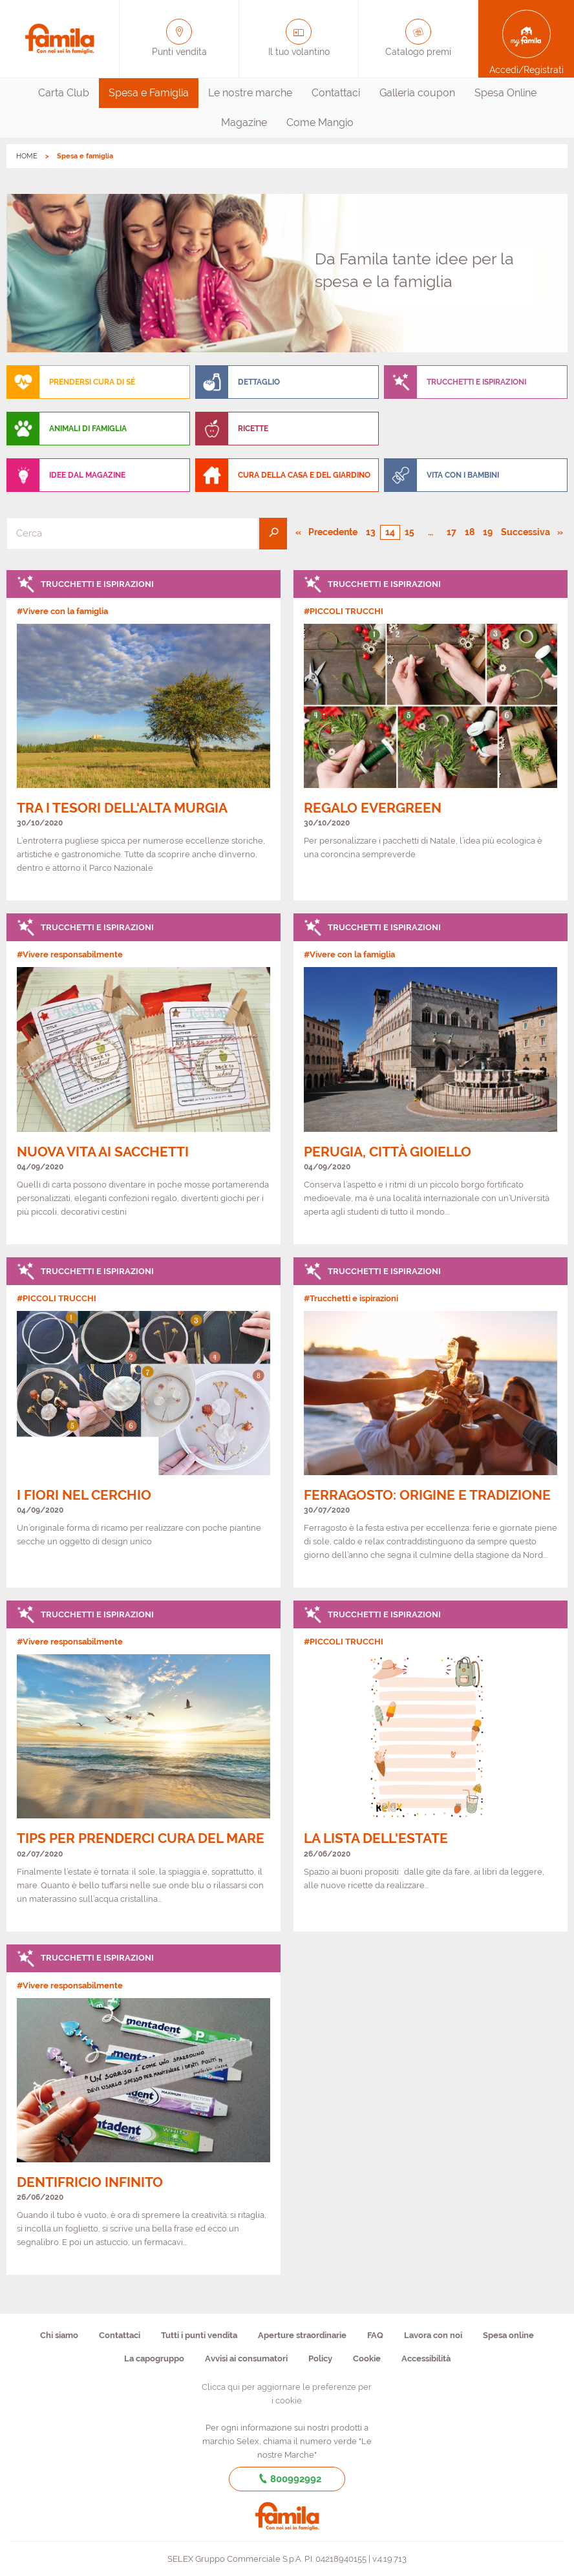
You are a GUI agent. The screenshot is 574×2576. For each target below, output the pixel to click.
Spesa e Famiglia (149, 93)
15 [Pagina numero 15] (409, 532)
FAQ (375, 2335)
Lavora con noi (433, 2335)
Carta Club (63, 93)
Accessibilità (426, 2358)
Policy (320, 2358)
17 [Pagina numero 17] (451, 532)
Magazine (244, 122)
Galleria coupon (417, 93)
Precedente (333, 531)
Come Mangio (320, 122)
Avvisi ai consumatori (246, 2358)
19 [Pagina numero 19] (488, 532)
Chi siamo (59, 2335)
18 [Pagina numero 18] (469, 532)
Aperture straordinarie (302, 2335)
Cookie (367, 2358)
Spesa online (508, 2335)
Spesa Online (505, 93)
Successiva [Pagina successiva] (531, 531)
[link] (143, 735)
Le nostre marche (250, 93)
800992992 (287, 2479)
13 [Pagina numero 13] (371, 532)
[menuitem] (63, 93)
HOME (26, 156)
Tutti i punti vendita (199, 2335)
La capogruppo (154, 2358)
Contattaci (336, 93)
